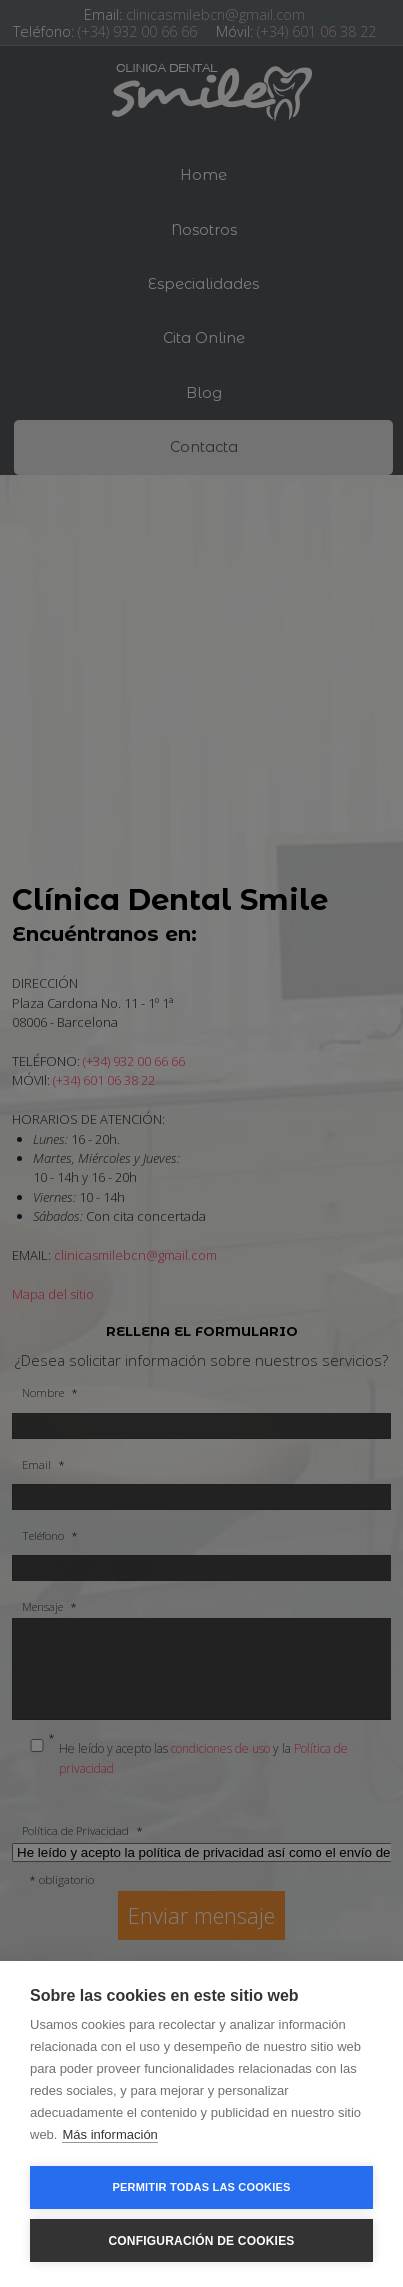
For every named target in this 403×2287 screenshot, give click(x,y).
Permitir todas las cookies (202, 2187)
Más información (109, 2134)
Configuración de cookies (201, 2241)
